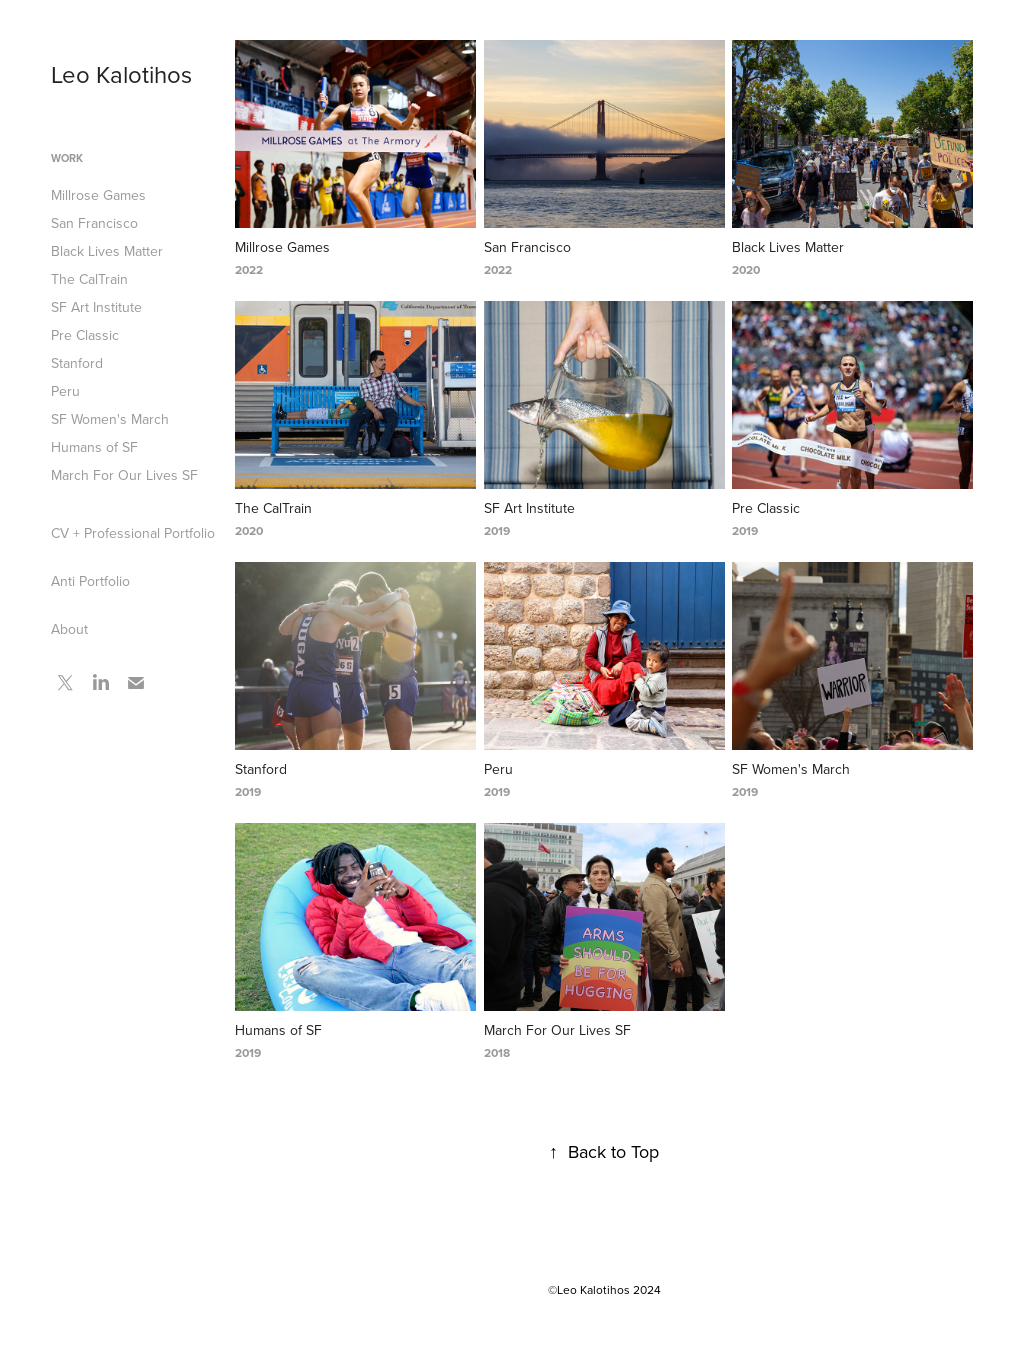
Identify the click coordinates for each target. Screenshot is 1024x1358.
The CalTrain (89, 279)
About (69, 629)
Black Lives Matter (107, 251)
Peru (65, 391)
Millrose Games (98, 195)
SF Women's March (110, 419)
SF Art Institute (96, 307)
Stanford (77, 363)
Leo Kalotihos (121, 74)
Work (67, 158)
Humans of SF (94, 447)
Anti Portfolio (90, 581)
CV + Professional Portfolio (133, 533)
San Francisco (94, 223)
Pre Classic (85, 335)
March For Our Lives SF (124, 475)
